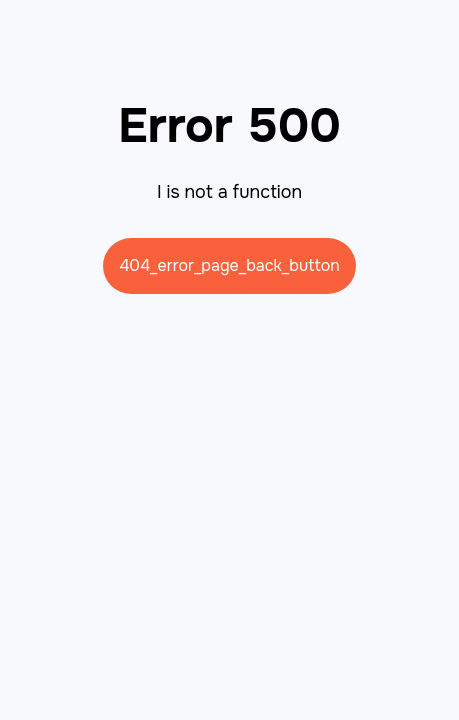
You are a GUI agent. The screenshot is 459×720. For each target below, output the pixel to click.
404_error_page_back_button (229, 265)
